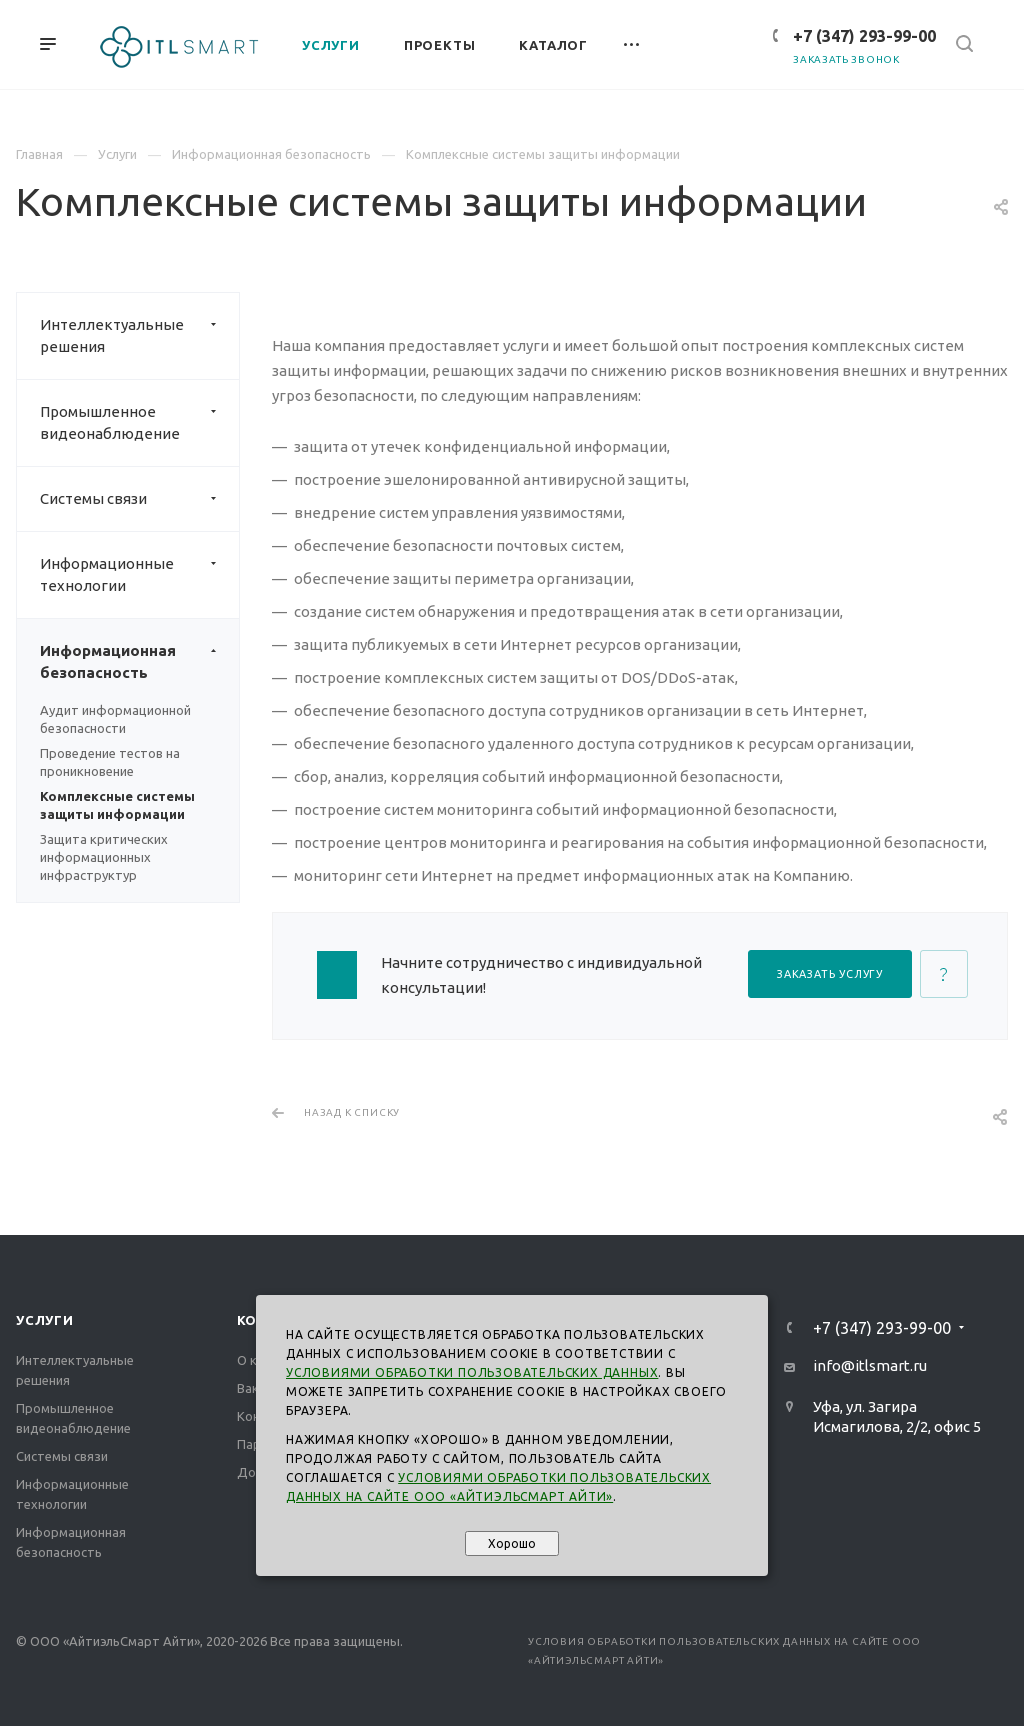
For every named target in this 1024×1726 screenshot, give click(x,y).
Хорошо (512, 1543)
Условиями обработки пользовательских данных (472, 1372)
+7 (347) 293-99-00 (864, 36)
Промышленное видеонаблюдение (139, 423)
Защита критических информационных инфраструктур (104, 857)
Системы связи (139, 499)
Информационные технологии (139, 575)
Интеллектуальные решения (139, 336)
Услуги (45, 1320)
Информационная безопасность (139, 662)
